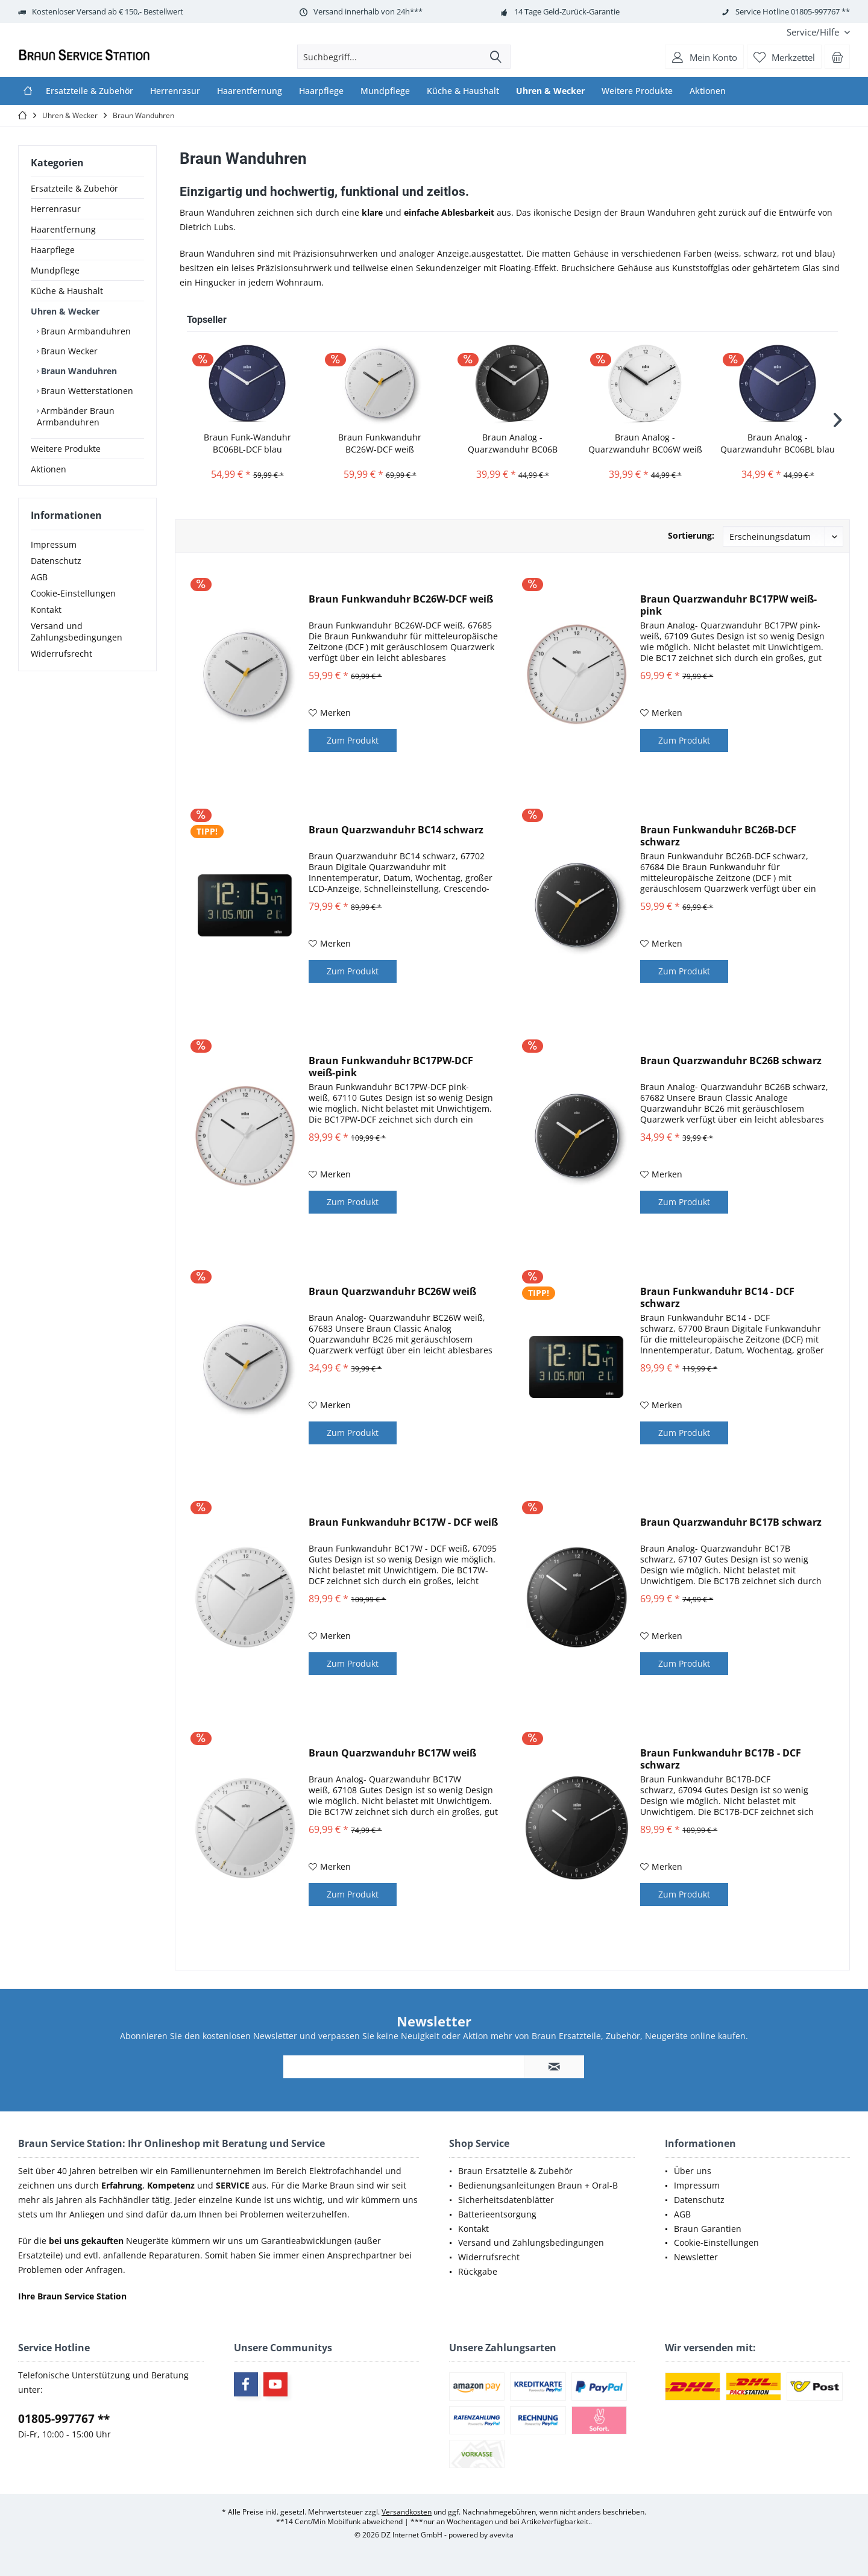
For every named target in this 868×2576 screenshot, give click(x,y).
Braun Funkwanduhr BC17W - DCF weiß (403, 1522)
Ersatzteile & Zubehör (74, 188)
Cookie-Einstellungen (73, 605)
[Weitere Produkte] (637, 91)
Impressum (54, 556)
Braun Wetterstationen (86, 390)
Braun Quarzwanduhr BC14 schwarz (396, 830)
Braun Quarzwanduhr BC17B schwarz (731, 1522)
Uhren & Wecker (65, 311)
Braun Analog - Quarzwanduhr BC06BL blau (777, 443)
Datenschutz (56, 572)
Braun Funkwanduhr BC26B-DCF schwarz (718, 836)
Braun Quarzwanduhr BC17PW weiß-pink (728, 605)
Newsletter (696, 2257)
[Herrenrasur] (175, 91)
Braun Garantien (707, 2228)
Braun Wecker (68, 351)
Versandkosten (407, 2512)
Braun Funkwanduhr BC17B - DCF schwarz (720, 1759)
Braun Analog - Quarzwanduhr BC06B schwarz (513, 443)
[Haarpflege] (321, 91)
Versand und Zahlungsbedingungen (76, 643)
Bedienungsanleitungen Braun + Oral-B (538, 2185)
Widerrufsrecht (61, 665)
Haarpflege (53, 249)
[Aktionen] (707, 91)
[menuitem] (814, 32)
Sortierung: (691, 535)
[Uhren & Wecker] (550, 91)
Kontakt (46, 621)
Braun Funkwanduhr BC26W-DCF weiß (379, 443)
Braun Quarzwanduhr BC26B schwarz (731, 1061)
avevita (501, 2535)
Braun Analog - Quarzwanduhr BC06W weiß (645, 443)
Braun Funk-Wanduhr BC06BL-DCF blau (247, 443)
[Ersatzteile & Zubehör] (89, 91)
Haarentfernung (63, 229)
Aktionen (48, 469)
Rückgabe (477, 2271)
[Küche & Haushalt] (463, 91)
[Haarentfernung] (250, 91)
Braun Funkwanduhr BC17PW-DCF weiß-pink (391, 1067)
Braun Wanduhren (78, 371)
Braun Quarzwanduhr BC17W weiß (392, 1753)
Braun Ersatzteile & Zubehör (515, 2170)
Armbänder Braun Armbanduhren (76, 416)
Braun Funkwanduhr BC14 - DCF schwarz (717, 1297)
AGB (39, 589)
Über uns (692, 2170)
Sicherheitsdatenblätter (506, 2199)
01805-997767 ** (64, 2419)
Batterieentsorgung (497, 2214)
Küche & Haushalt (67, 290)
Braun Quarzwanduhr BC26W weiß (392, 1291)
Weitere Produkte (66, 448)
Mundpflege (55, 270)
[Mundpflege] (385, 91)
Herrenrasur (56, 209)
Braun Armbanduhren (85, 331)
